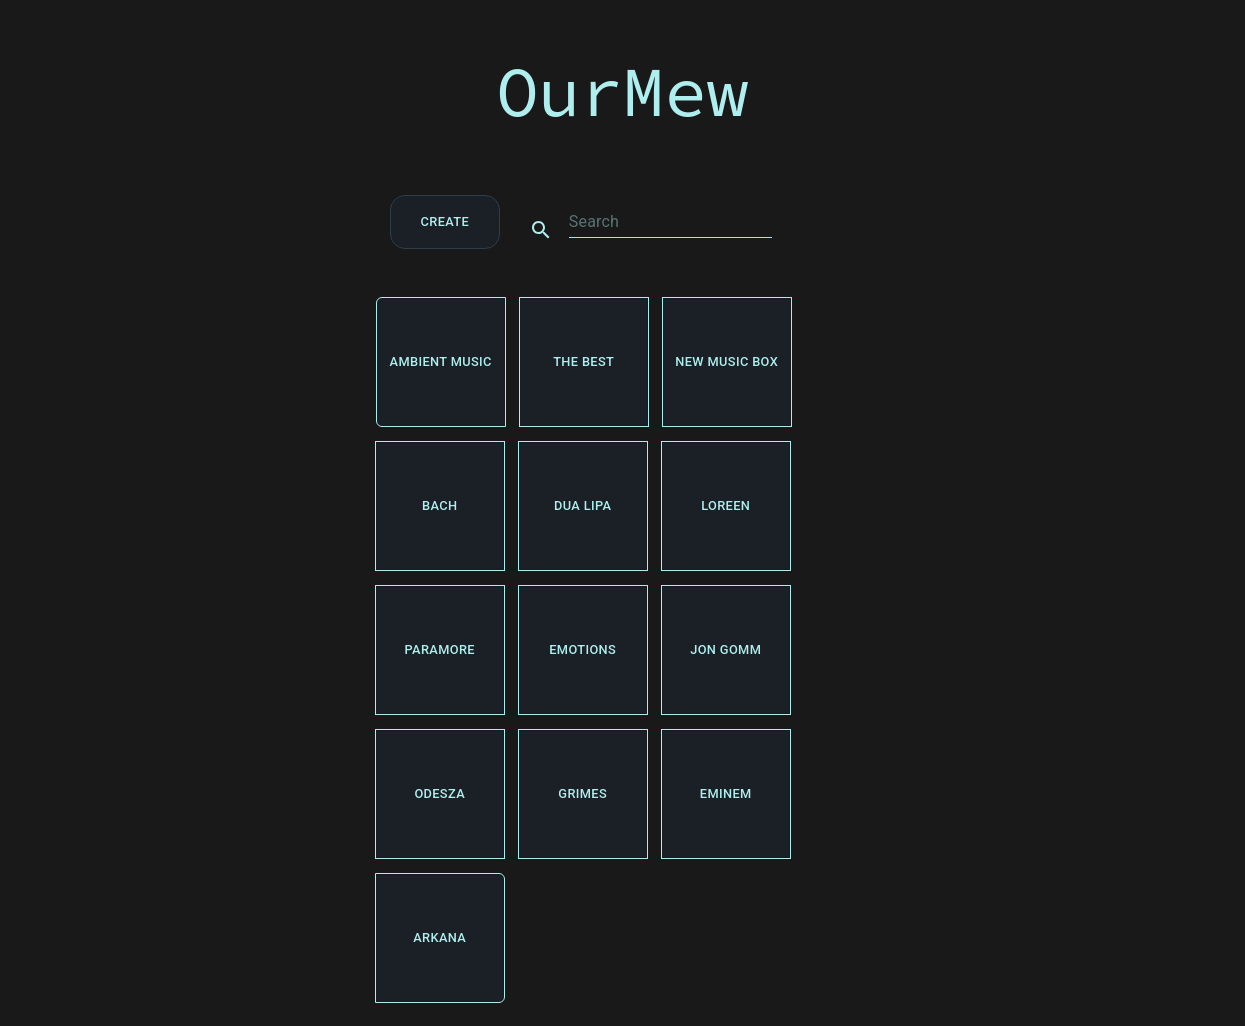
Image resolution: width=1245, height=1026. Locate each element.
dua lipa (583, 506)
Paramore (440, 650)
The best (584, 362)
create (445, 222)
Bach (440, 506)
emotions (583, 650)
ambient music (441, 362)
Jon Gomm (726, 650)
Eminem (726, 794)
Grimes (583, 794)
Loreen (726, 506)
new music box (727, 362)
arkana (440, 938)
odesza (440, 794)
